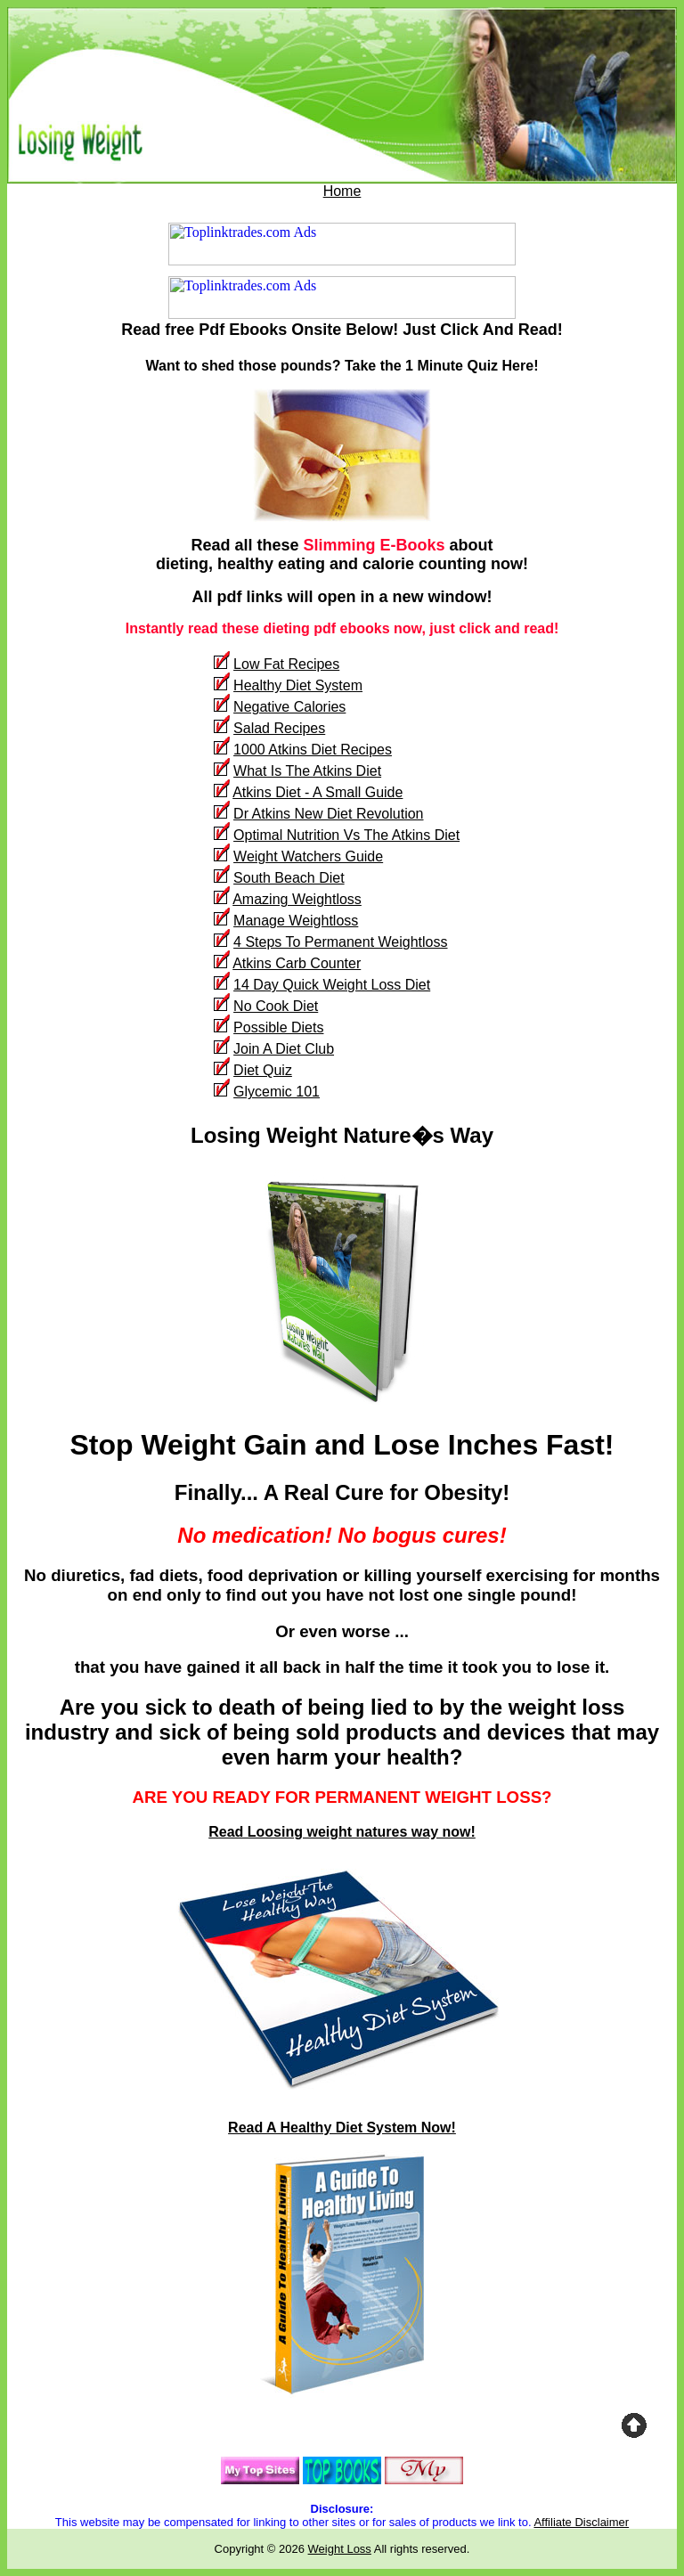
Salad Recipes (279, 728)
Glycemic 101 (276, 1091)
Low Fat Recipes (286, 664)
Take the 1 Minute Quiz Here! (442, 365)
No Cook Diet (275, 1006)
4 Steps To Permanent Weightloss (340, 942)
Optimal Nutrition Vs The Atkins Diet (346, 835)
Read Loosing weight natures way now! (342, 1831)
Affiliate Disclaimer (581, 2522)
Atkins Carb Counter (296, 963)
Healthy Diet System (297, 685)
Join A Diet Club (283, 1048)
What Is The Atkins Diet (307, 771)
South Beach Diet (289, 877)
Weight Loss (339, 2549)
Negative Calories (289, 706)
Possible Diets (278, 1027)
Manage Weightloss (295, 920)
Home (342, 191)
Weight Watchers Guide (308, 856)
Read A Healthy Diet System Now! (342, 2127)
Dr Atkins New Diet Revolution (328, 813)
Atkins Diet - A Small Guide (317, 792)
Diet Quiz (262, 1070)
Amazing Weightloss (297, 899)
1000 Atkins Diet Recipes (312, 749)
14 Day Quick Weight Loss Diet (331, 984)
